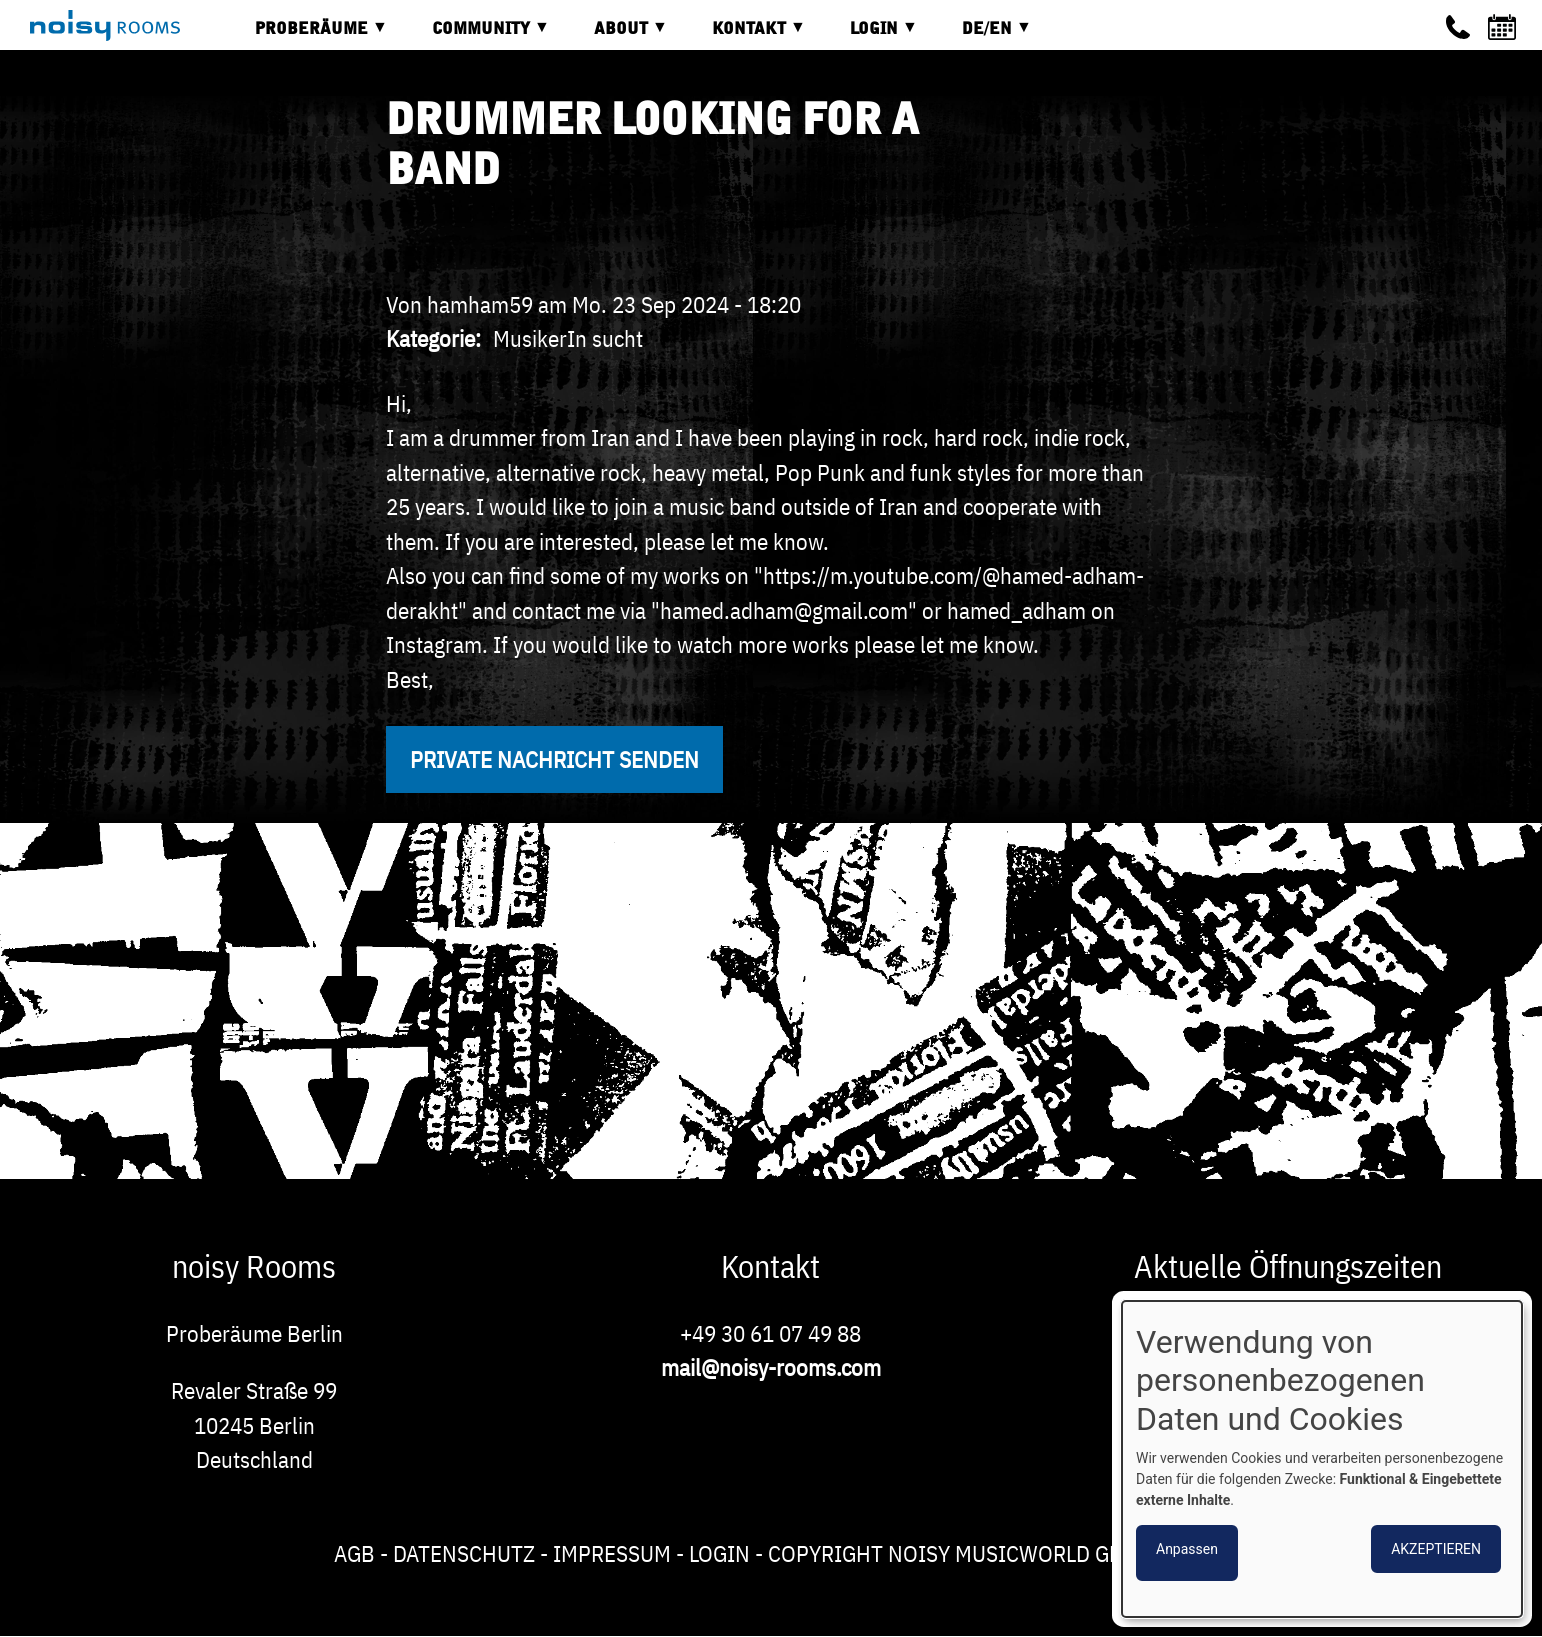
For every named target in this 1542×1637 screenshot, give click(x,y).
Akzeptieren (1436, 1549)
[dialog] (1322, 1459)
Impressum (612, 1553)
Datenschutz (464, 1553)
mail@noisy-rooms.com (771, 1367)
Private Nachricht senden (554, 759)
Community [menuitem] (476, 35)
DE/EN (982, 35)
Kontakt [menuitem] (744, 35)
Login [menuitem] (869, 35)
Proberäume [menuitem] (306, 35)
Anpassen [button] (1187, 1549)
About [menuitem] (616, 35)
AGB (354, 1553)
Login (719, 1553)
